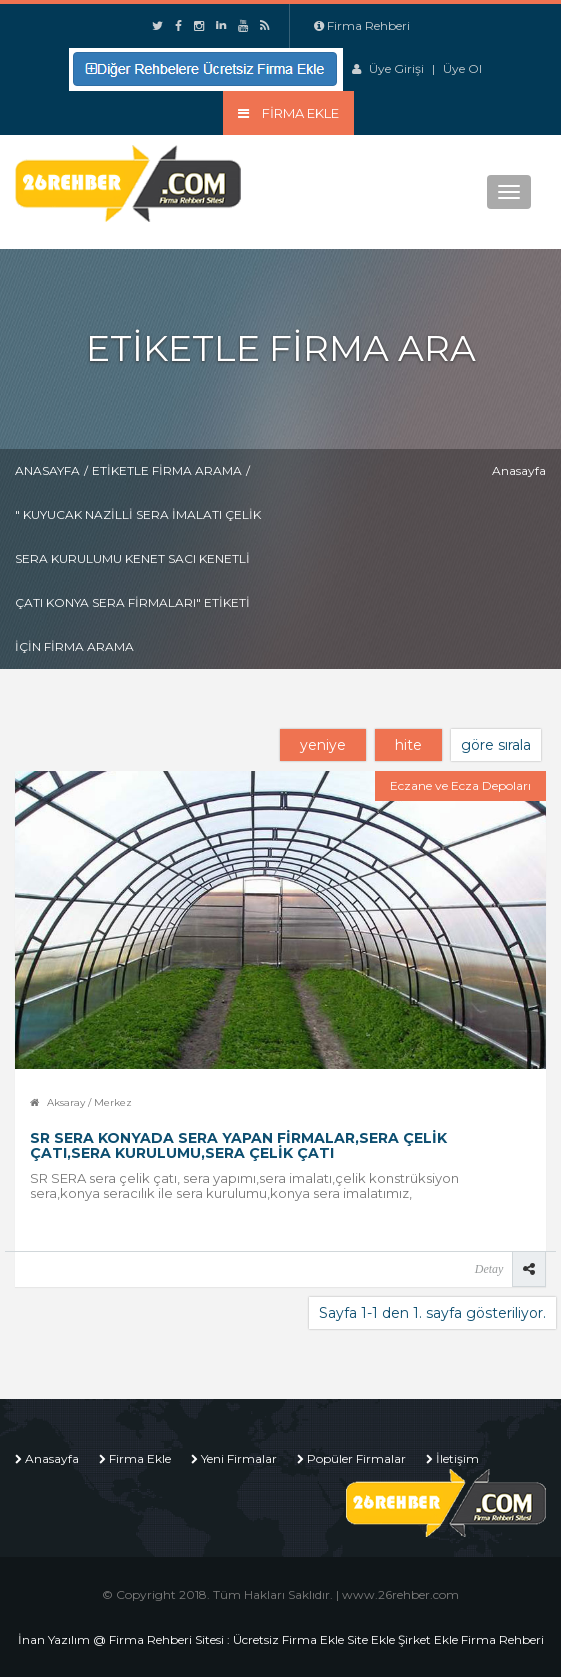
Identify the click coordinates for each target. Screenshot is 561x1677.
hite (408, 745)
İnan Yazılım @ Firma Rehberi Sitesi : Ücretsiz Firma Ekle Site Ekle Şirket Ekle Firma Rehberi (281, 1639)
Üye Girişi (396, 68)
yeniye (323, 745)
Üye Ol (462, 68)
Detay (489, 1269)
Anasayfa (47, 470)
